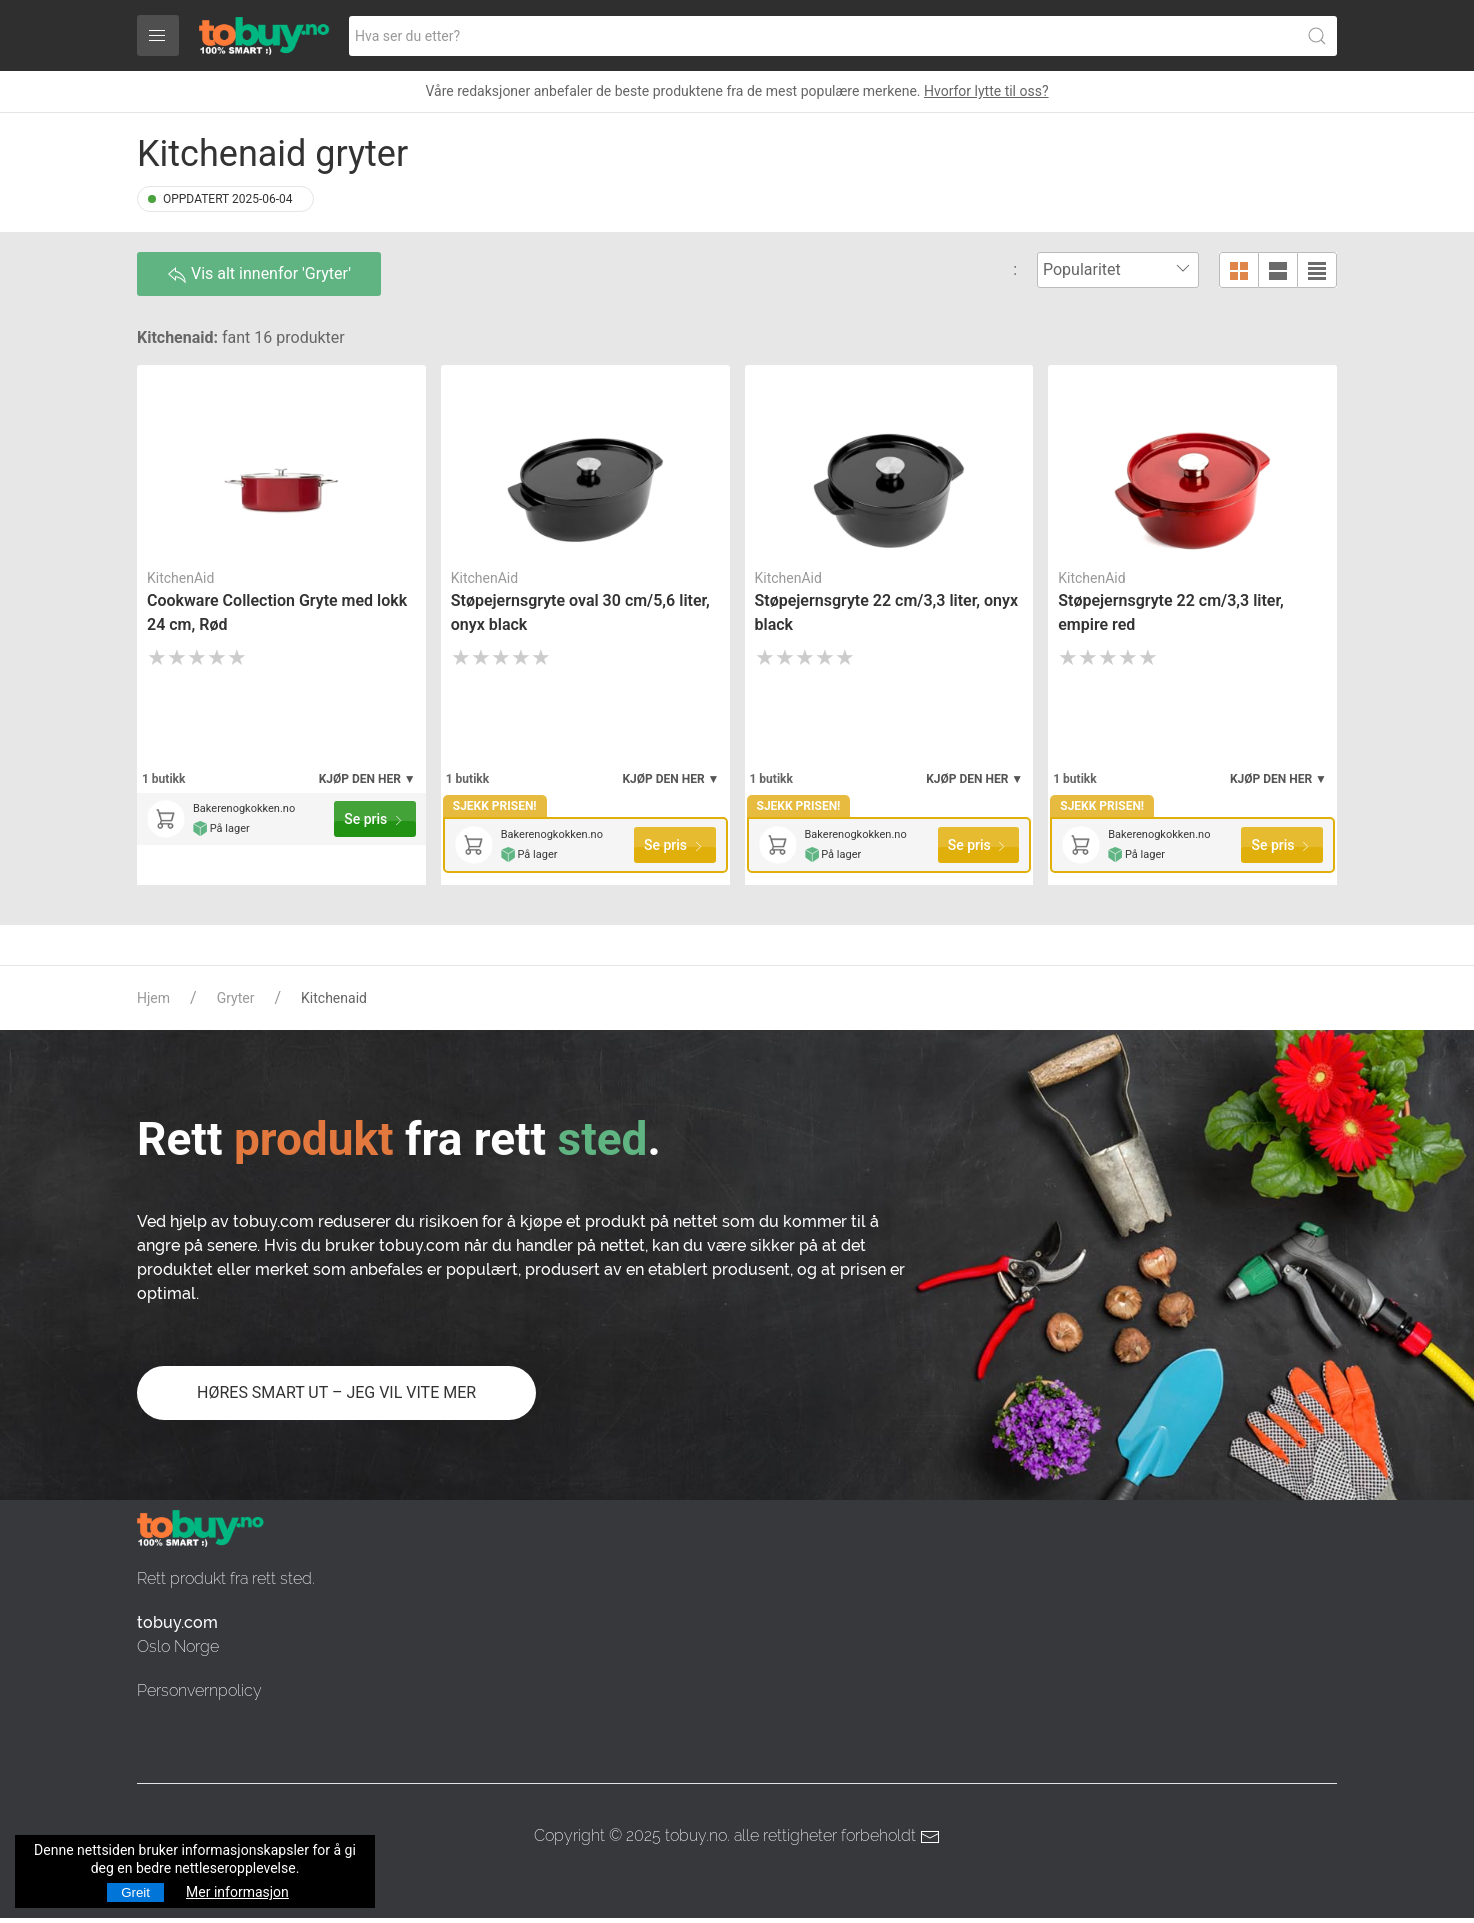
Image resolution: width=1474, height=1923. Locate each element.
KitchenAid (180, 578)
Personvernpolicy (199, 1690)
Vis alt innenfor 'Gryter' (259, 274)
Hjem (153, 998)
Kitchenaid (334, 998)
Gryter (236, 998)
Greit (135, 1892)
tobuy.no (696, 1835)
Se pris (375, 819)
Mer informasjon (237, 1892)
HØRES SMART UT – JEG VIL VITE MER (336, 1392)
